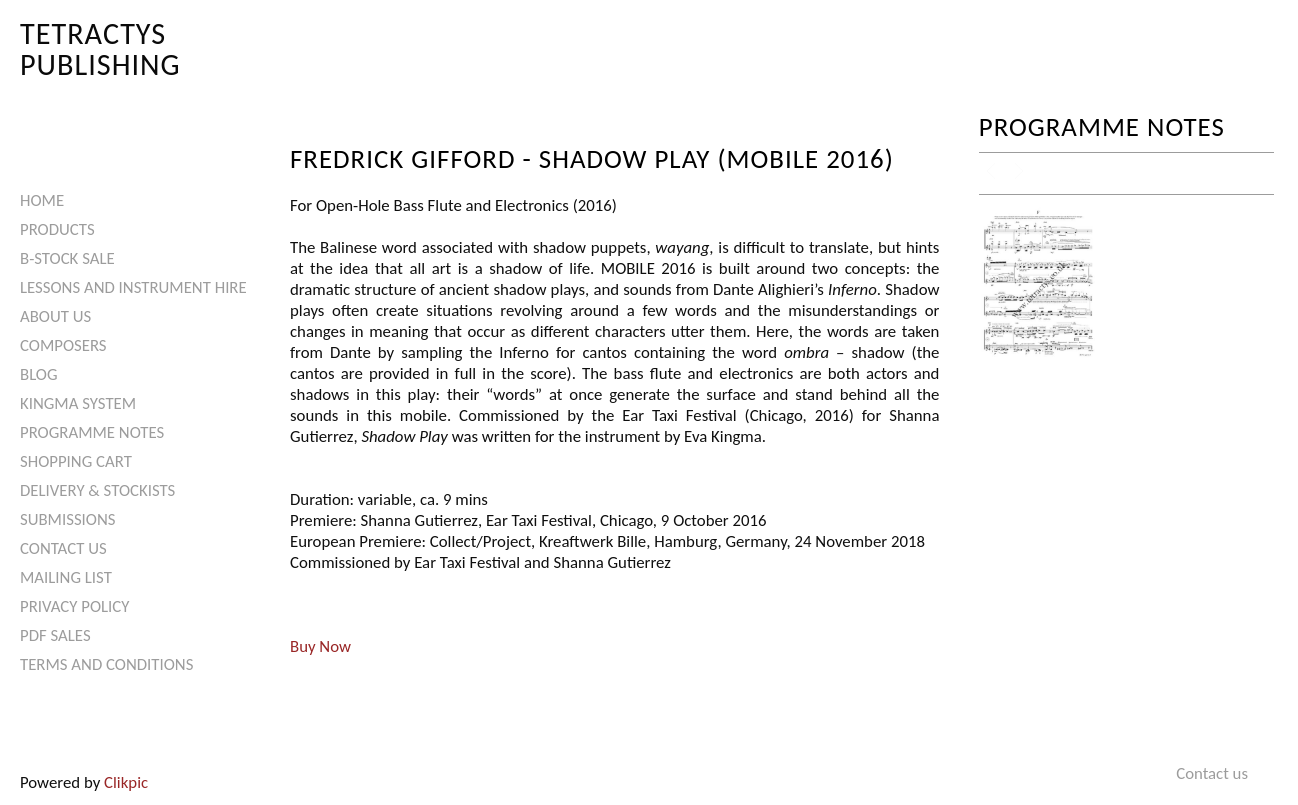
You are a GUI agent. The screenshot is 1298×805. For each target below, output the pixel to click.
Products (57, 229)
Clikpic (126, 782)
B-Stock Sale (67, 258)
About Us (55, 316)
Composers (63, 345)
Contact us (63, 548)
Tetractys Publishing (100, 48)
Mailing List (66, 577)
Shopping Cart (76, 461)
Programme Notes (92, 432)
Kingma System (78, 403)
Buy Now (320, 646)
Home (42, 200)
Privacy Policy (74, 606)
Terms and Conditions (106, 664)
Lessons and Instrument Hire (133, 287)
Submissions (67, 519)
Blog (39, 374)
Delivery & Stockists (97, 490)
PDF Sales (55, 635)
